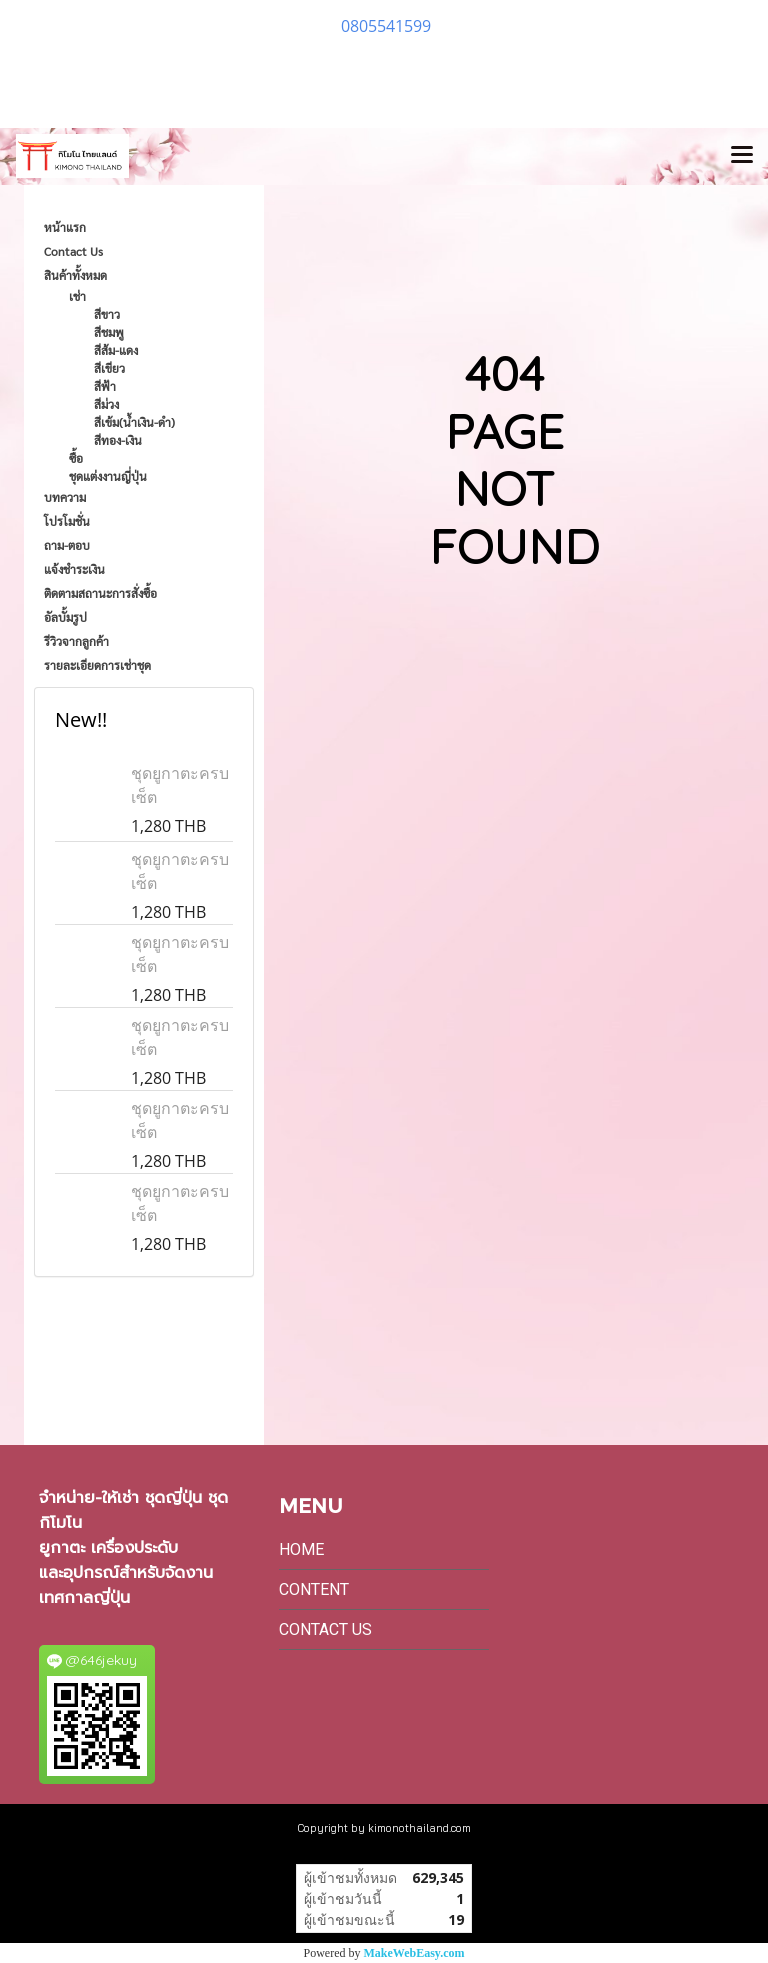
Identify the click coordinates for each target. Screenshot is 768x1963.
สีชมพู (109, 332)
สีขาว (107, 314)
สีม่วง (106, 404)
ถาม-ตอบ (67, 545)
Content (314, 1589)
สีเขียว (109, 368)
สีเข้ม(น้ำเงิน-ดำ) (134, 422)
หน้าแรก (65, 227)
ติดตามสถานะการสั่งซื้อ (100, 593)
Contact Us (73, 251)
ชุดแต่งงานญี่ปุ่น (108, 476)
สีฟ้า (105, 386)
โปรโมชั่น (67, 521)
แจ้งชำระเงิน (74, 569)
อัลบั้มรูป (65, 617)
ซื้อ (76, 458)
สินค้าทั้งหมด (75, 275)
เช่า (77, 296)
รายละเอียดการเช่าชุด (97, 665)
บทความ (65, 497)
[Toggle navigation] (742, 156)
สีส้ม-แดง (116, 350)
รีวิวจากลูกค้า (76, 641)
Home (301, 1549)
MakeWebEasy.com (414, 1953)
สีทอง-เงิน (118, 440)
